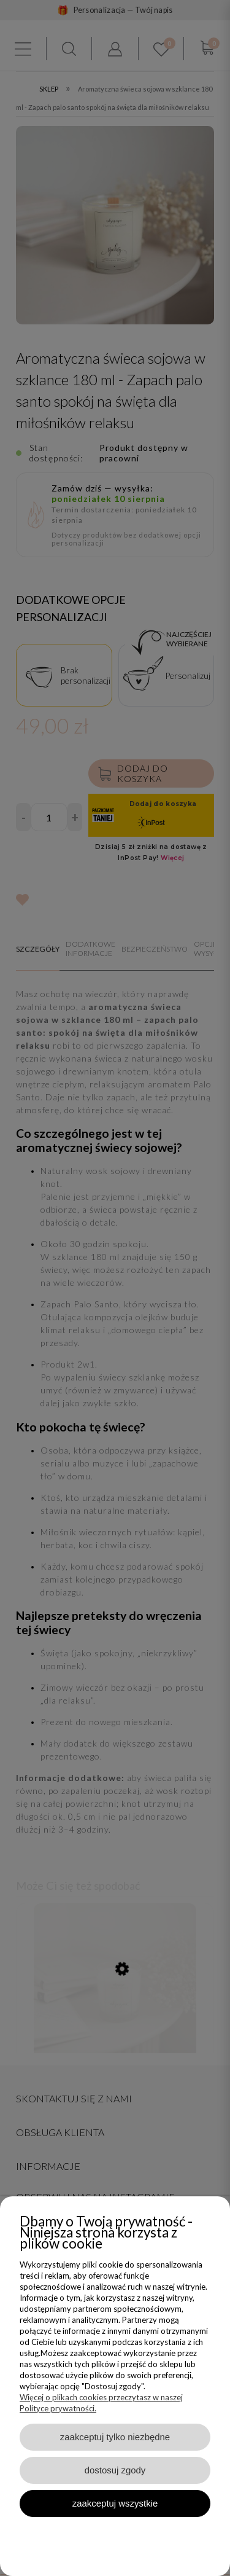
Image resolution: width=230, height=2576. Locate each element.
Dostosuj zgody (115, 2470)
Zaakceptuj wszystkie (115, 2503)
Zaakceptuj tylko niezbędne (115, 2437)
